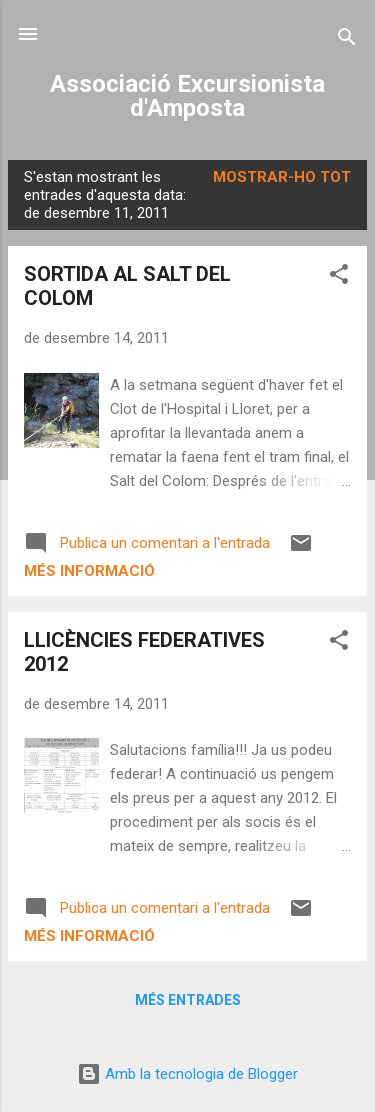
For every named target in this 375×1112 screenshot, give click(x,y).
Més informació (89, 571)
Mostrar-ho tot (282, 177)
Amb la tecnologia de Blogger (187, 1074)
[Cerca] (347, 40)
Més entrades (188, 1000)
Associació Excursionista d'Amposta (187, 96)
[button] (339, 277)
